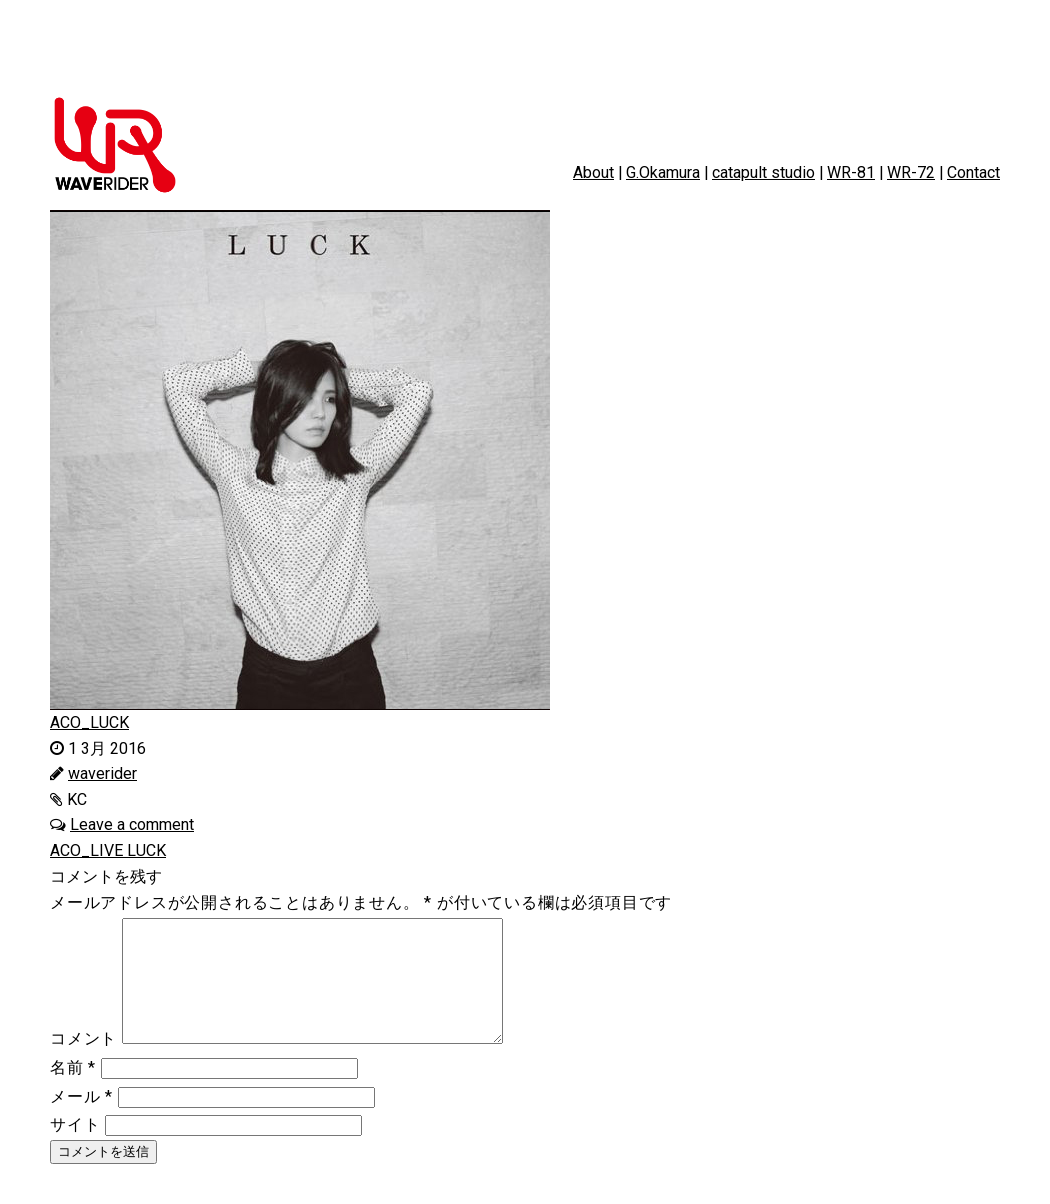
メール (81, 1120)
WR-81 (851, 172)
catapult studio (763, 172)
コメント (83, 1062)
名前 (73, 1091)
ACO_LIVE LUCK (108, 850)
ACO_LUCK (89, 722)
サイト (75, 1148)
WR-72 (911, 172)
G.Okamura (663, 172)
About (593, 172)
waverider (102, 773)
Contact (973, 172)
